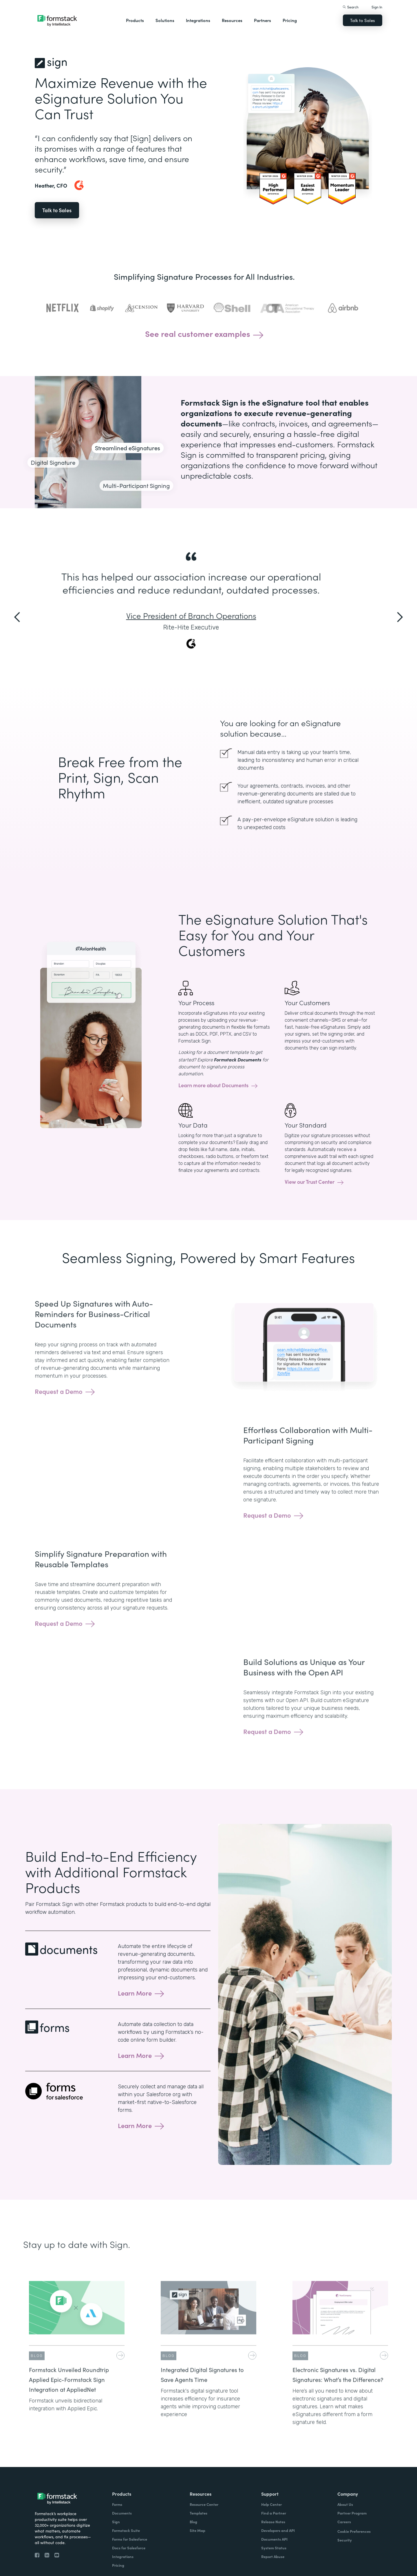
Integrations (198, 20)
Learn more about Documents (213, 1085)
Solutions (165, 20)
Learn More (135, 1992)
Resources (232, 20)
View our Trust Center (309, 1181)
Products (135, 20)
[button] (17, 623)
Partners (262, 20)
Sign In (377, 6)
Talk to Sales (362, 20)
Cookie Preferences (354, 2531)
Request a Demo (59, 1412)
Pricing (290, 20)
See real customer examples (197, 339)
